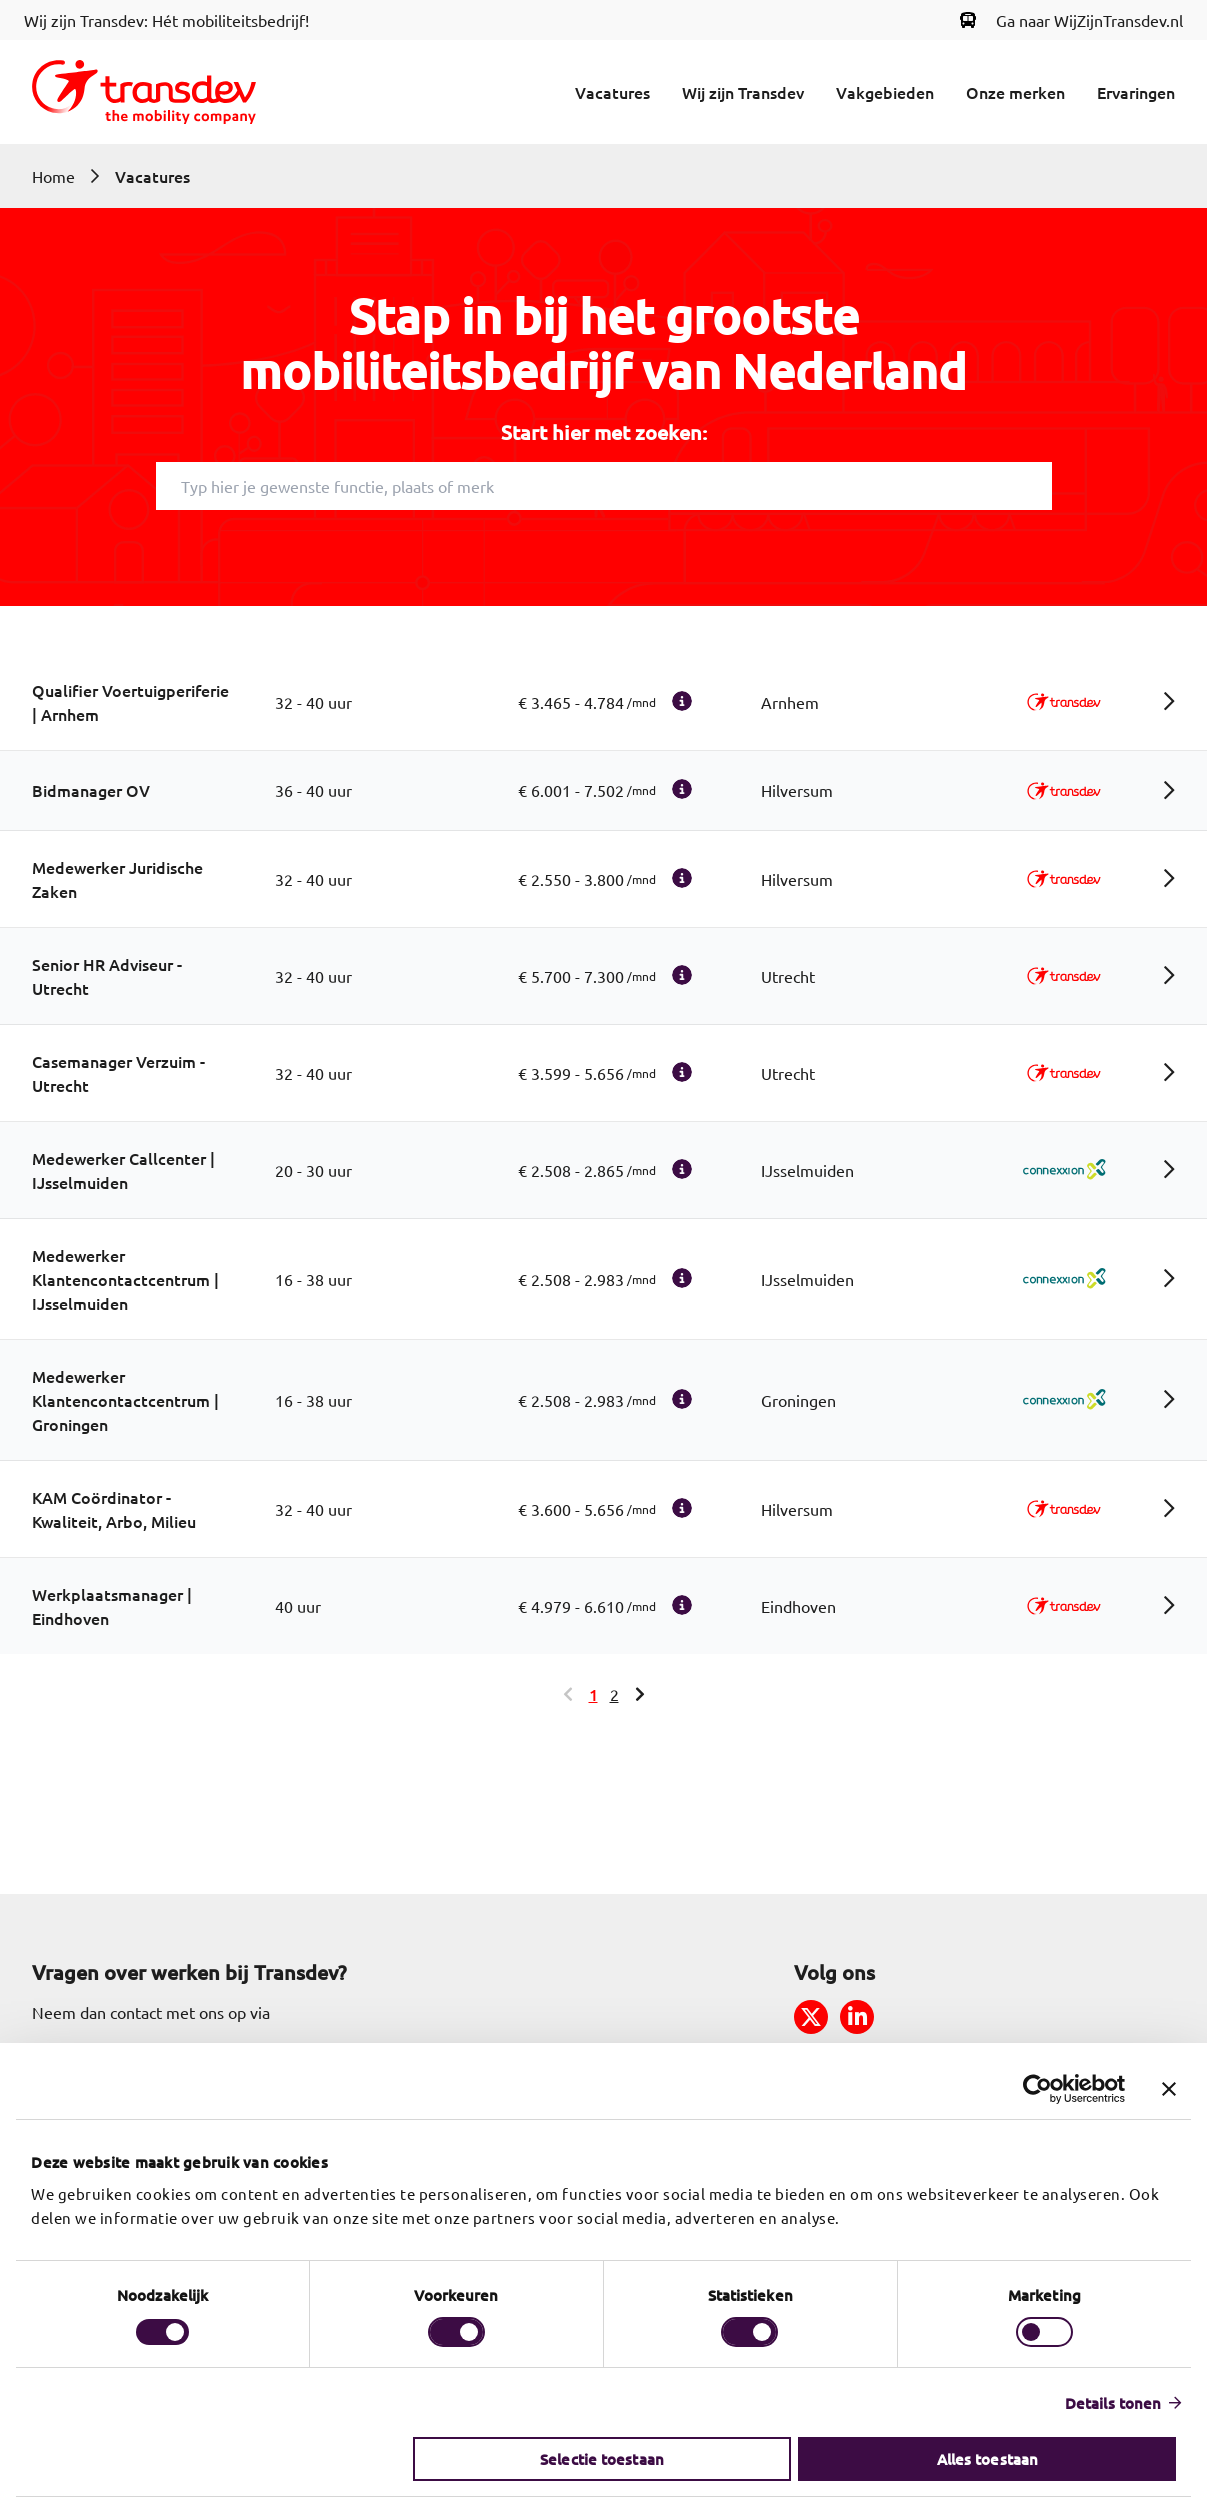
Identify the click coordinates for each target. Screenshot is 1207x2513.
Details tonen (1113, 2403)
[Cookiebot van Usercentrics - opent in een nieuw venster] (1037, 2089)
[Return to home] (144, 92)
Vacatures (612, 92)
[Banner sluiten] (1169, 2089)
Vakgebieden (885, 92)
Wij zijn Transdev (743, 92)
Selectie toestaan (602, 2459)
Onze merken (1015, 92)
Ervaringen (1136, 92)
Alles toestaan (986, 2459)
